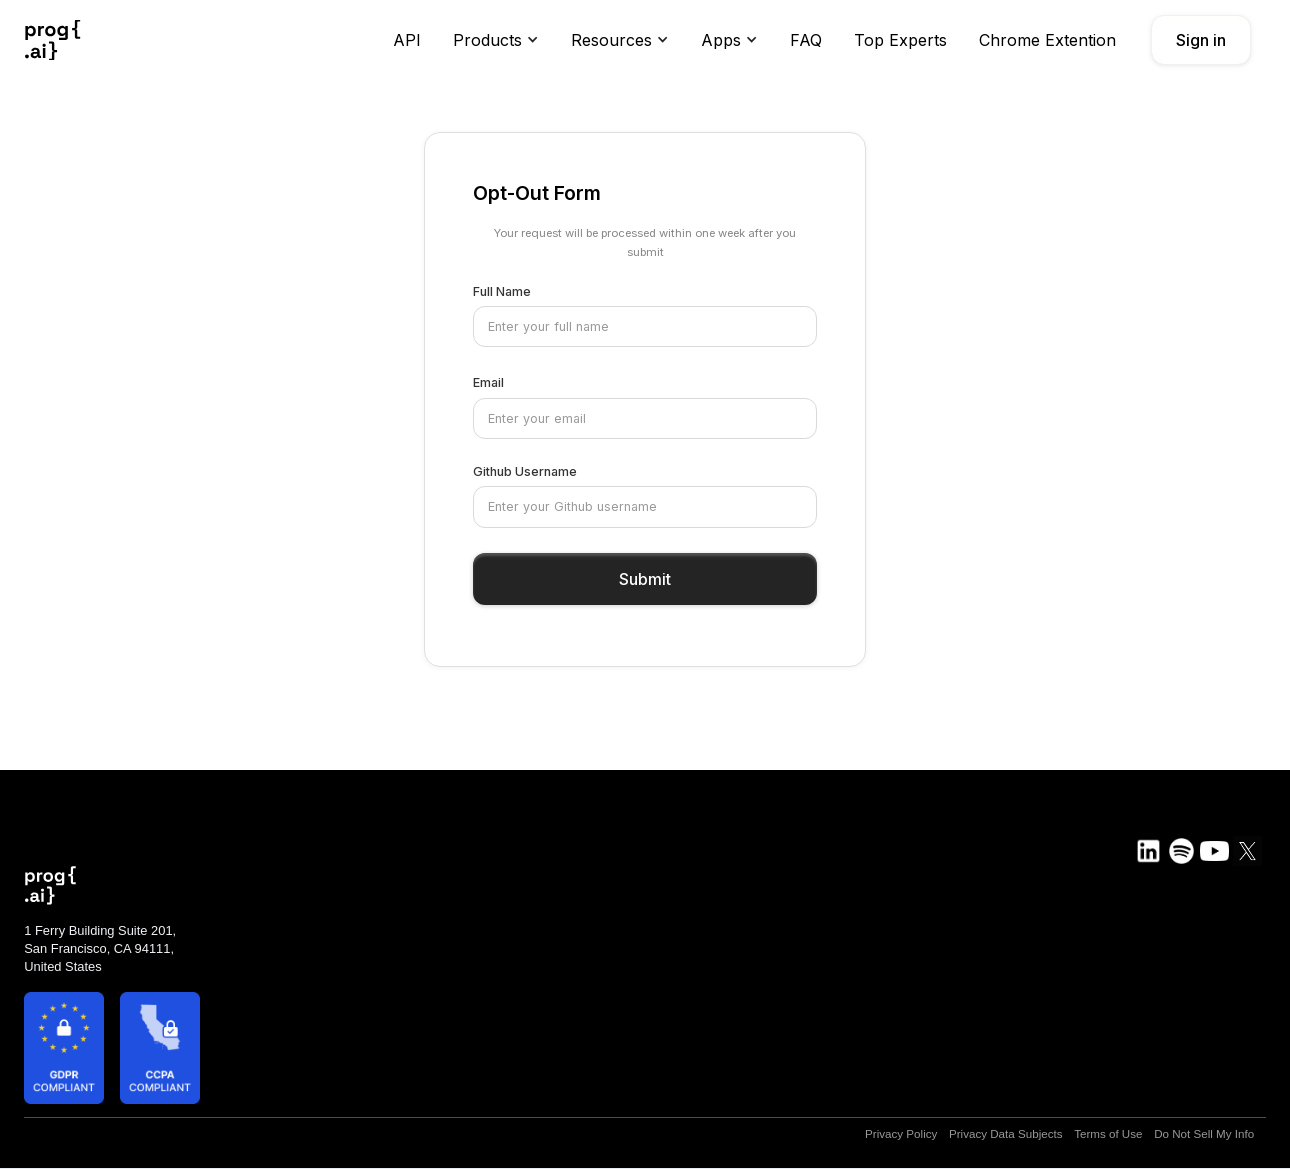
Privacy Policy (901, 1133)
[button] (496, 40)
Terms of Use (1108, 1133)
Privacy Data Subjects (1006, 1133)
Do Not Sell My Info (1204, 1133)
